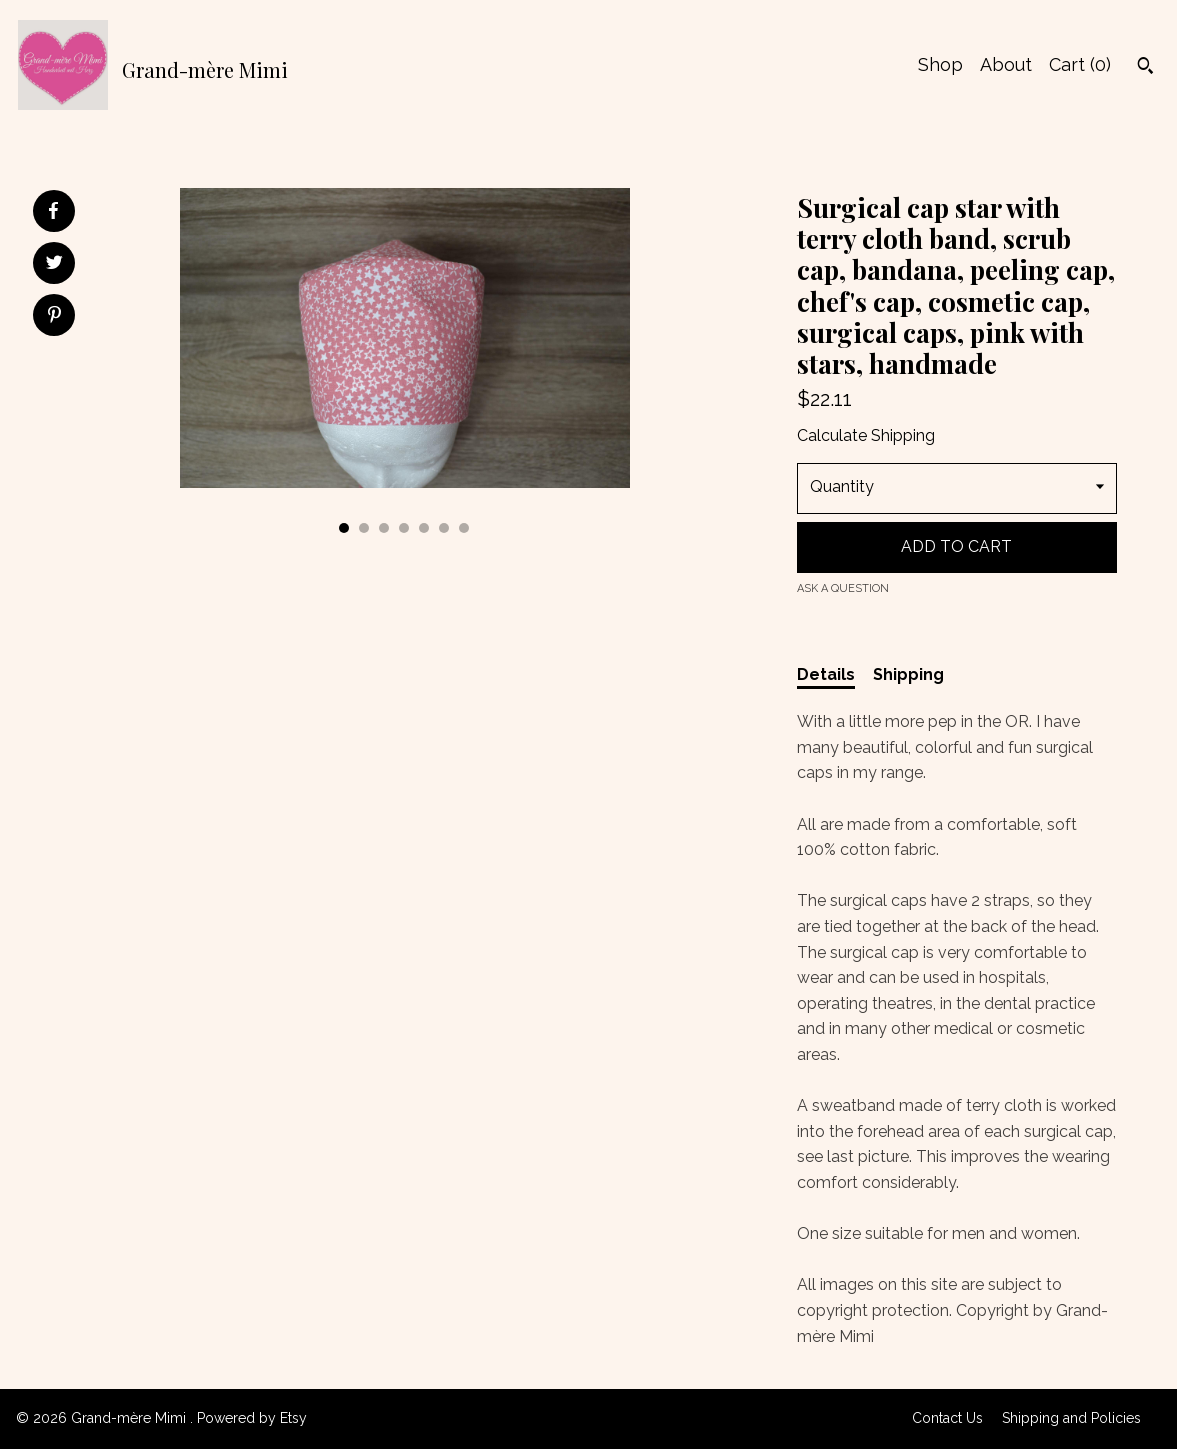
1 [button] (344, 528)
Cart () (1080, 64)
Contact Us (947, 1418)
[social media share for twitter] (54, 265)
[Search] (1145, 68)
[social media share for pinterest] (54, 317)
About (1006, 64)
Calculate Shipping (866, 435)
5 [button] (424, 528)
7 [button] (464, 528)
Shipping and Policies (1071, 1418)
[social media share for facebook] (53, 211)
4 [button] (404, 528)
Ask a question (843, 588)
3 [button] (384, 528)
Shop (940, 64)
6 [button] (444, 528)
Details (826, 674)
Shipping (908, 674)
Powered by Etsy (252, 1418)
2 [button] (364, 528)
